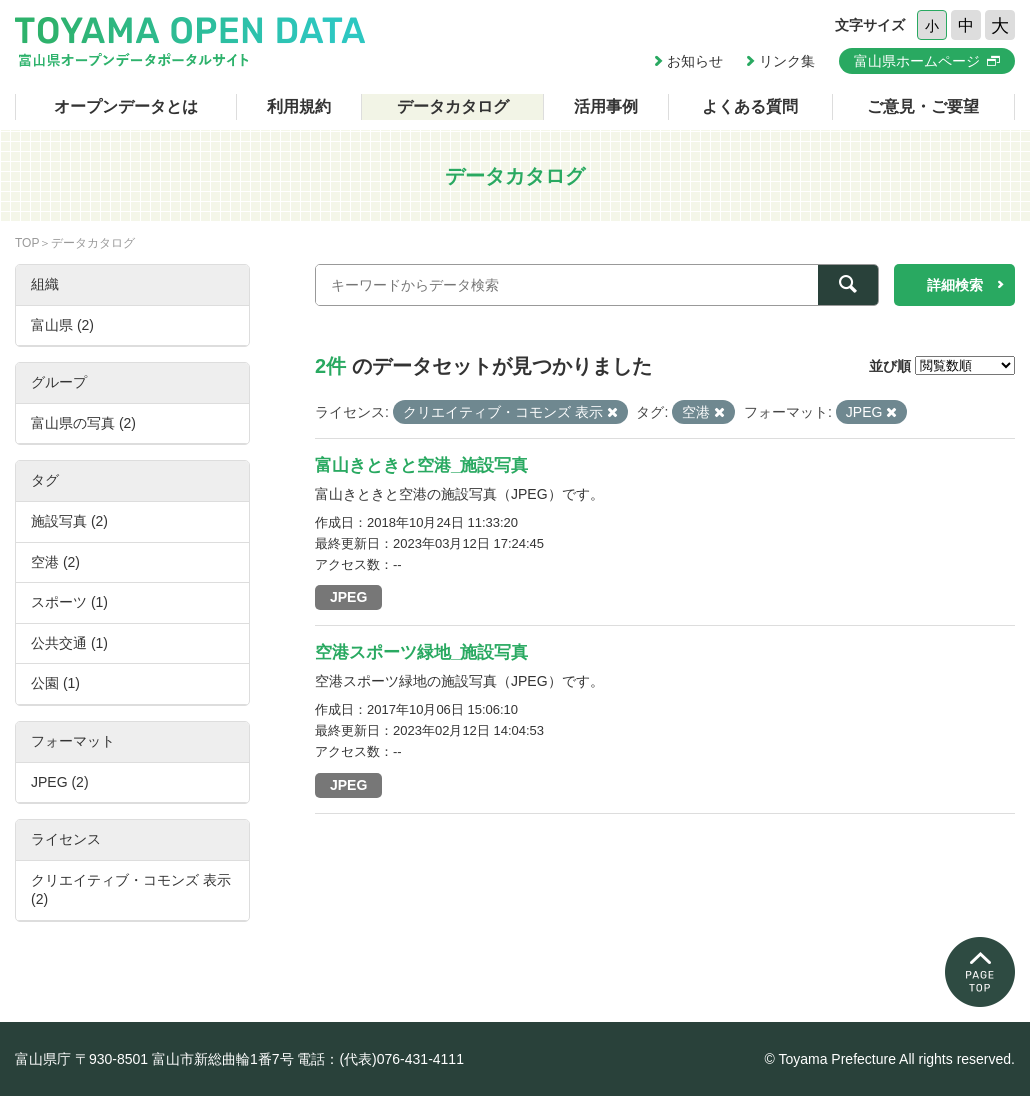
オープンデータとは (126, 106)
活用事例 (606, 106)
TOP (27, 243)
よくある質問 (750, 106)
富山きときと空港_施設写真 (421, 465)
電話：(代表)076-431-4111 (380, 1059)
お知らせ (695, 61)
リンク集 (787, 61)
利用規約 (299, 106)
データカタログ (453, 106)
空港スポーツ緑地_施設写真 (421, 652)
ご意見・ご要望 (923, 106)
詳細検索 (955, 285)
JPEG (348, 597)
